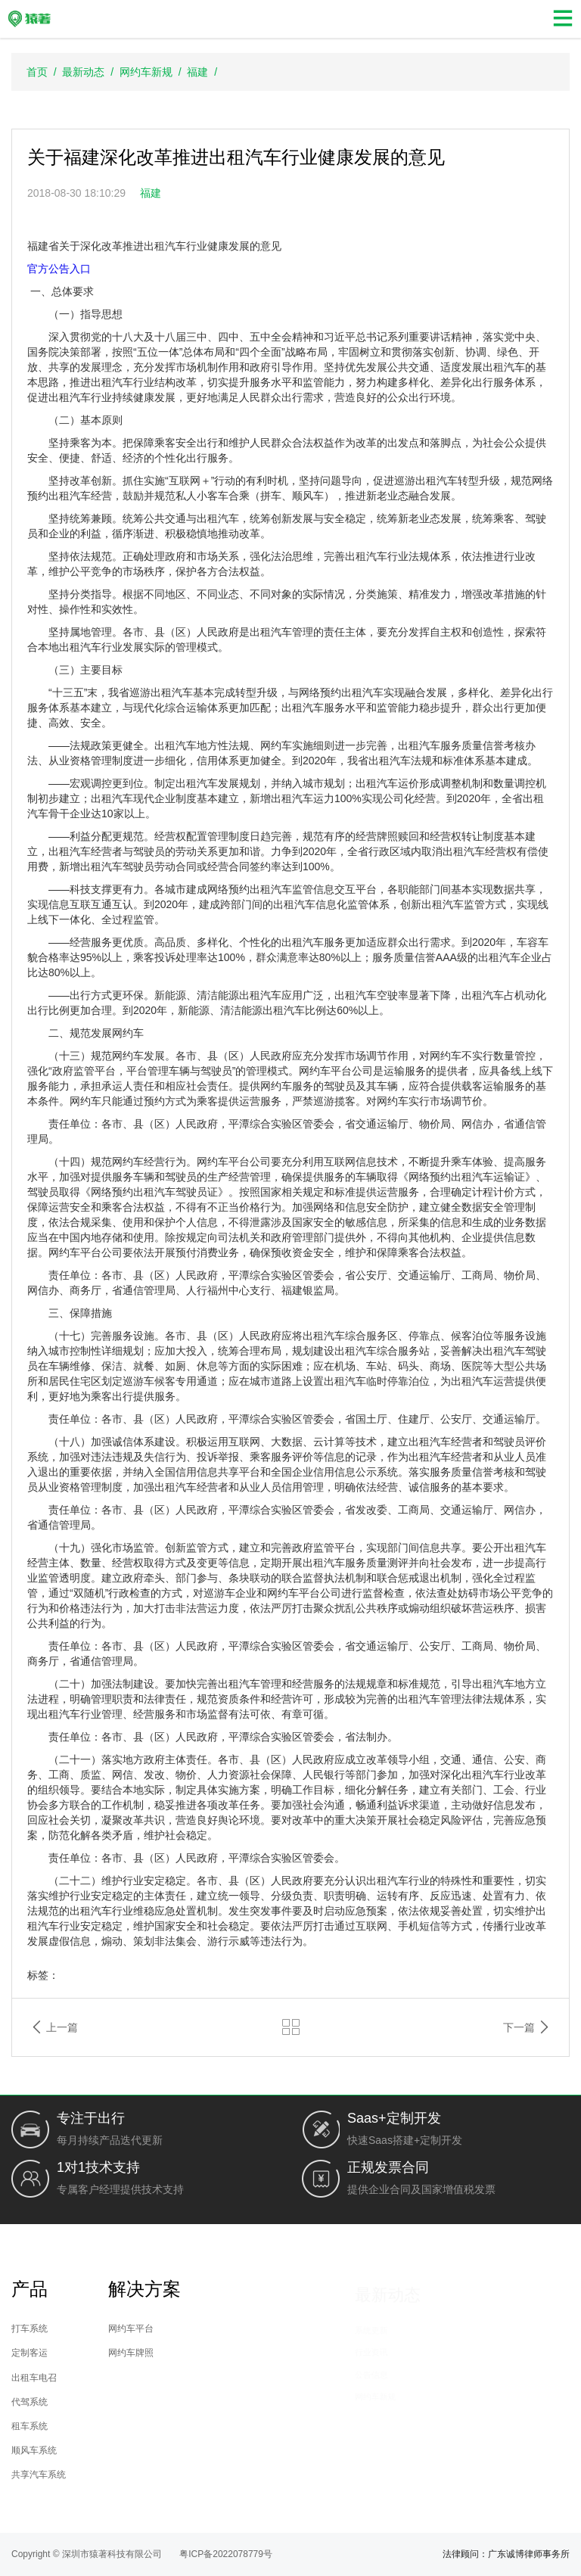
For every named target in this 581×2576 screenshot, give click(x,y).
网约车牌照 (248, 2351)
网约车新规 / (153, 72)
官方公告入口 (59, 269)
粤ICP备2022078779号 (225, 2554)
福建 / (204, 72)
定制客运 (96, 2355)
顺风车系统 (100, 2448)
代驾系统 (96, 2401)
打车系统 (96, 2331)
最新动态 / (90, 72)
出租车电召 (100, 2377)
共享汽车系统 (105, 2470)
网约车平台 (248, 2328)
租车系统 (96, 2424)
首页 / (44, 72)
